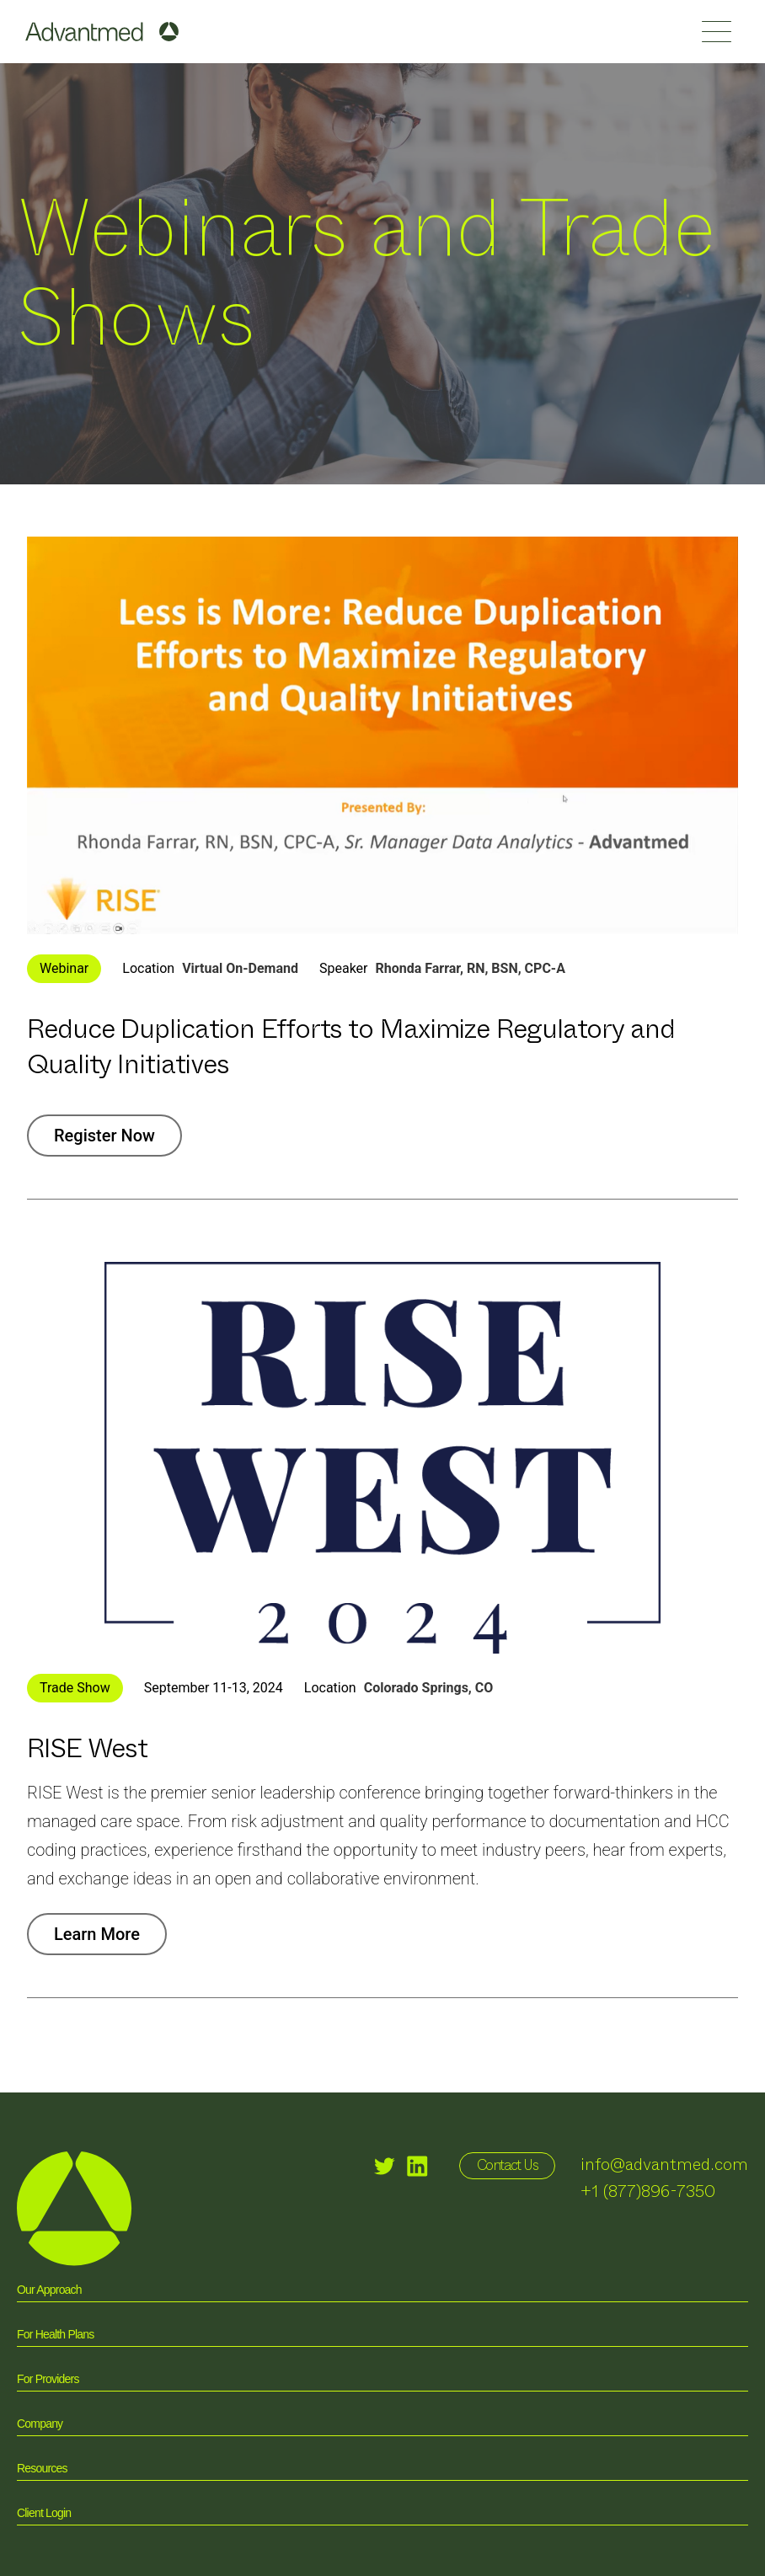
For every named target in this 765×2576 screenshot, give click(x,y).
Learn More (97, 1934)
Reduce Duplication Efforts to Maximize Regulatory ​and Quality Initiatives (351, 1046)
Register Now (104, 1135)
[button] (716, 31)
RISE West (87, 1748)
